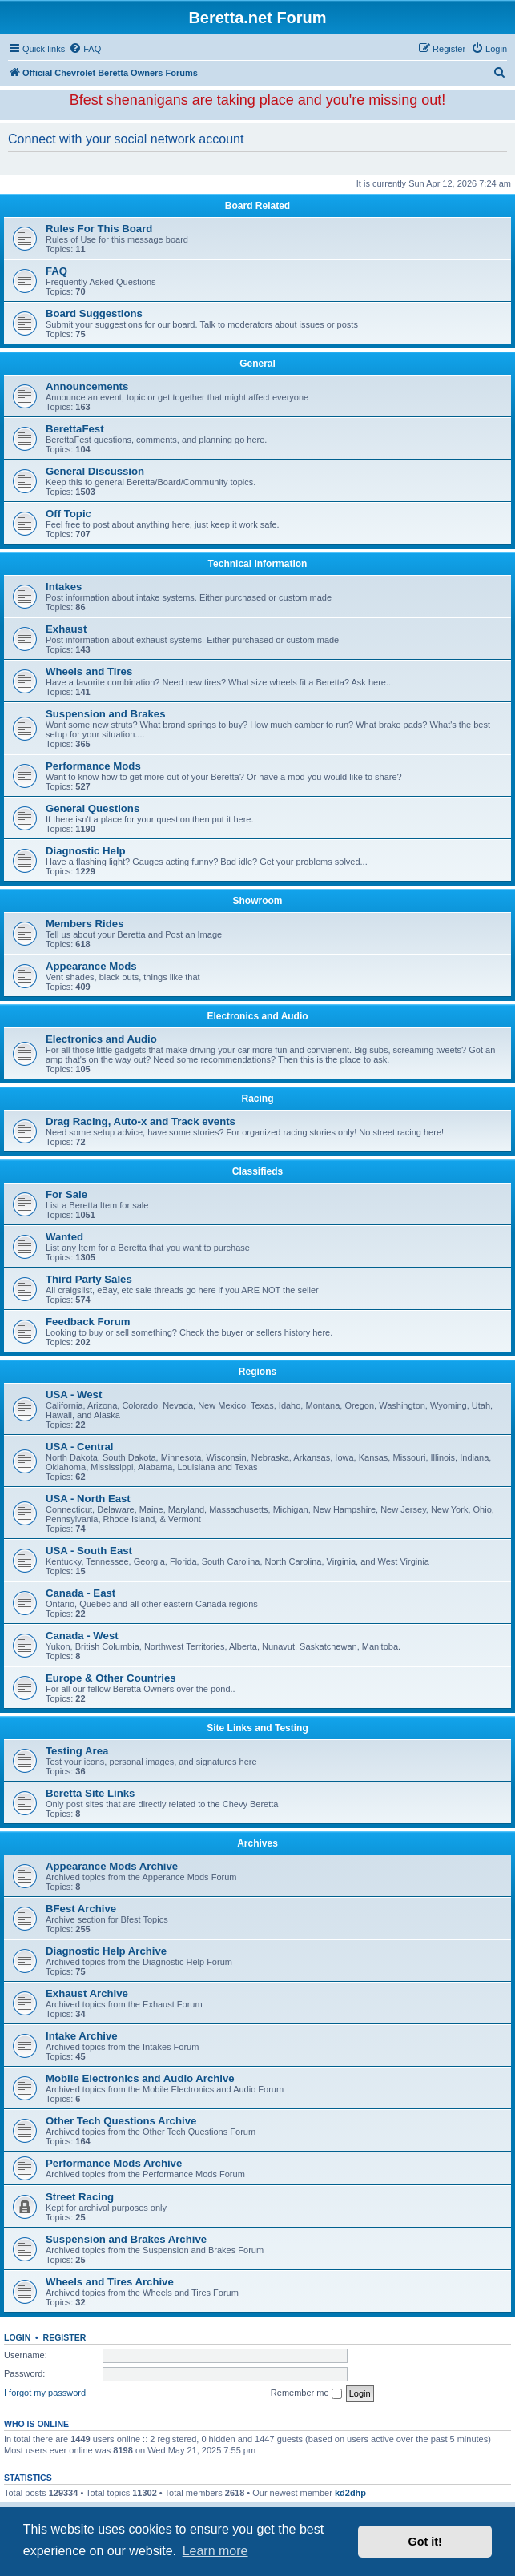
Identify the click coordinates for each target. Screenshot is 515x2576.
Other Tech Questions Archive (121, 2121)
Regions (257, 1371)
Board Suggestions (94, 313)
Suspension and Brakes (106, 714)
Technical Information (258, 563)
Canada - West (82, 1636)
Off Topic (68, 514)
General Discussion (95, 471)
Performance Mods (93, 766)
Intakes (64, 587)
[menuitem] (85, 48)
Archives (257, 1843)
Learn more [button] (215, 2551)
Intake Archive (82, 2036)
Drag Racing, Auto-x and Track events (140, 1121)
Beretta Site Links (90, 1793)
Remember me (306, 2393)
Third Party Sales (89, 1279)
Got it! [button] (425, 2541)
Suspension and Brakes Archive (126, 2239)
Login (17, 2337)
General (257, 363)
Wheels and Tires (89, 671)
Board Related (257, 205)
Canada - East (80, 1593)
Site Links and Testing (257, 1728)
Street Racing (80, 2197)
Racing (257, 1098)
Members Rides (84, 924)
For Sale (66, 1194)
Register (65, 2337)
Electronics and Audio (257, 1016)
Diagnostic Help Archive (106, 1951)
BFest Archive (81, 1909)
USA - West (74, 1394)
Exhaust (66, 629)
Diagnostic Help (86, 851)
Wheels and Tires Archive (110, 2282)
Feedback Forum (88, 1322)
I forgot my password (45, 2392)
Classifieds (257, 1171)
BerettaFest (75, 429)
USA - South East (89, 1551)
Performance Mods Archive (114, 2163)
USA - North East (88, 1499)
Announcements (87, 386)
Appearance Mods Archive (112, 1866)
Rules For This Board (99, 229)
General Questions (92, 808)
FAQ (56, 271)
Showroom (258, 900)
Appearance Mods (91, 966)
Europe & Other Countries (111, 1678)
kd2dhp (350, 2493)
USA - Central (80, 1447)
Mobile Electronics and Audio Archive (140, 2078)
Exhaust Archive (87, 1993)
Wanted (64, 1237)
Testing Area (77, 1751)
